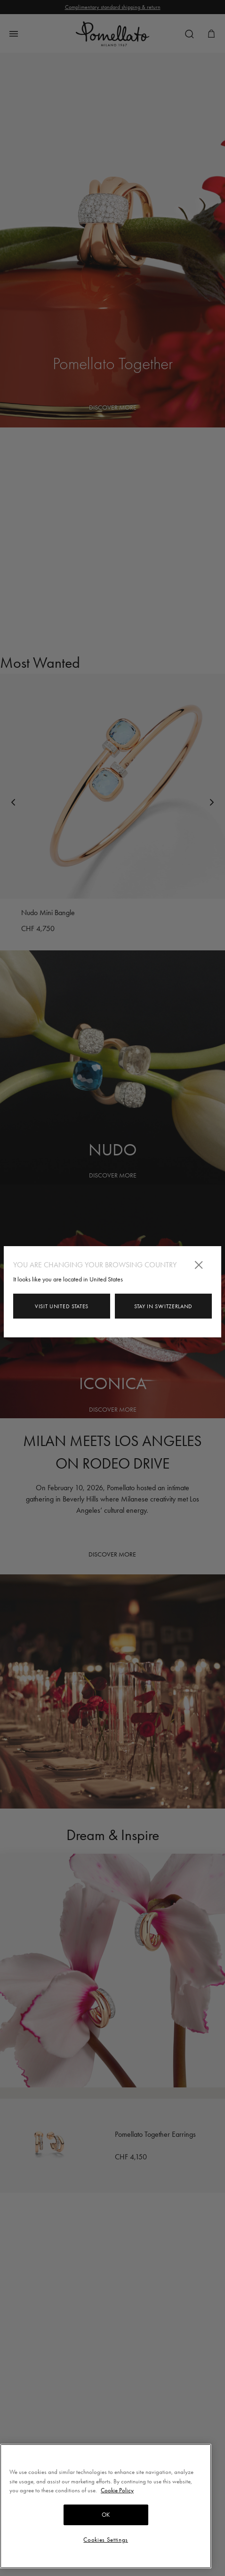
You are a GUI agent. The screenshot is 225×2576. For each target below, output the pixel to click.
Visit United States (61, 1306)
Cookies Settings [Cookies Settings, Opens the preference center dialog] (105, 2539)
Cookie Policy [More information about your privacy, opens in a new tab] (117, 2490)
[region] (105, 2506)
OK (106, 2514)
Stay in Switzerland (163, 1306)
